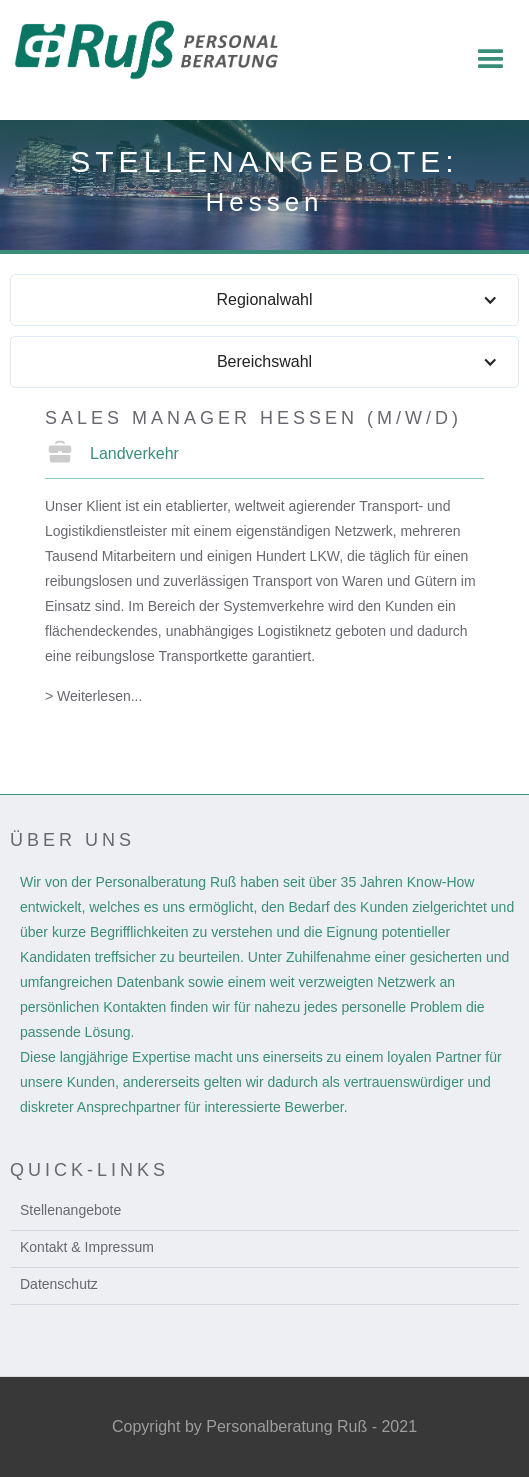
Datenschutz (59, 1284)
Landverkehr (134, 453)
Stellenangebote (70, 1210)
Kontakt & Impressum (87, 1247)
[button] (491, 60)
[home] (158, 50)
